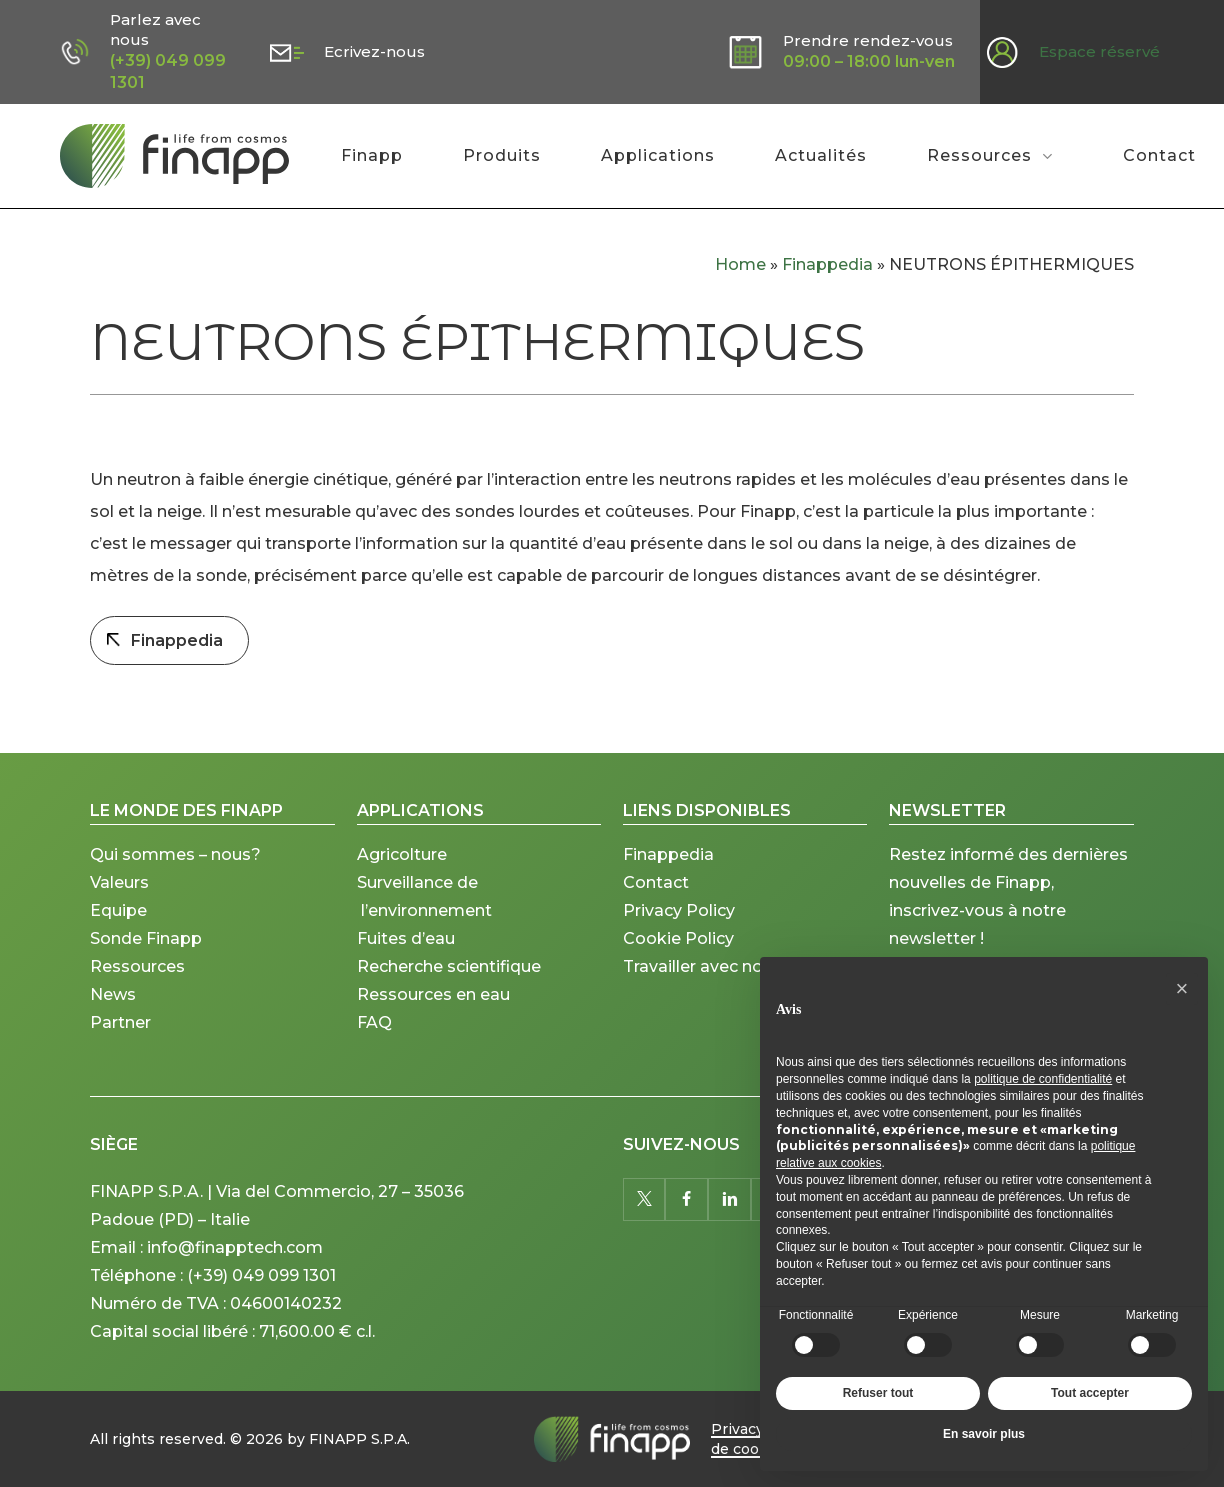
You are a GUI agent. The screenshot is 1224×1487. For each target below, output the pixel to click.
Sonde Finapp (146, 961)
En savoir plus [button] (984, 1434)
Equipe (118, 933)
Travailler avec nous (702, 989)
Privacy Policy (679, 933)
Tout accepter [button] (1090, 1393)
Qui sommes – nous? (175, 877)
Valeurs (119, 905)
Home (740, 264)
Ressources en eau (433, 1017)
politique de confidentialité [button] (1043, 1079)
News (113, 1017)
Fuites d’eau (406, 961)
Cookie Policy (678, 961)
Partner (120, 1045)
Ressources (137, 989)
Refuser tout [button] (878, 1393)
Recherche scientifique (449, 989)
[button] (1182, 989)
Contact (656, 905)
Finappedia (827, 264)
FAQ (374, 1045)
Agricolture (402, 877)
